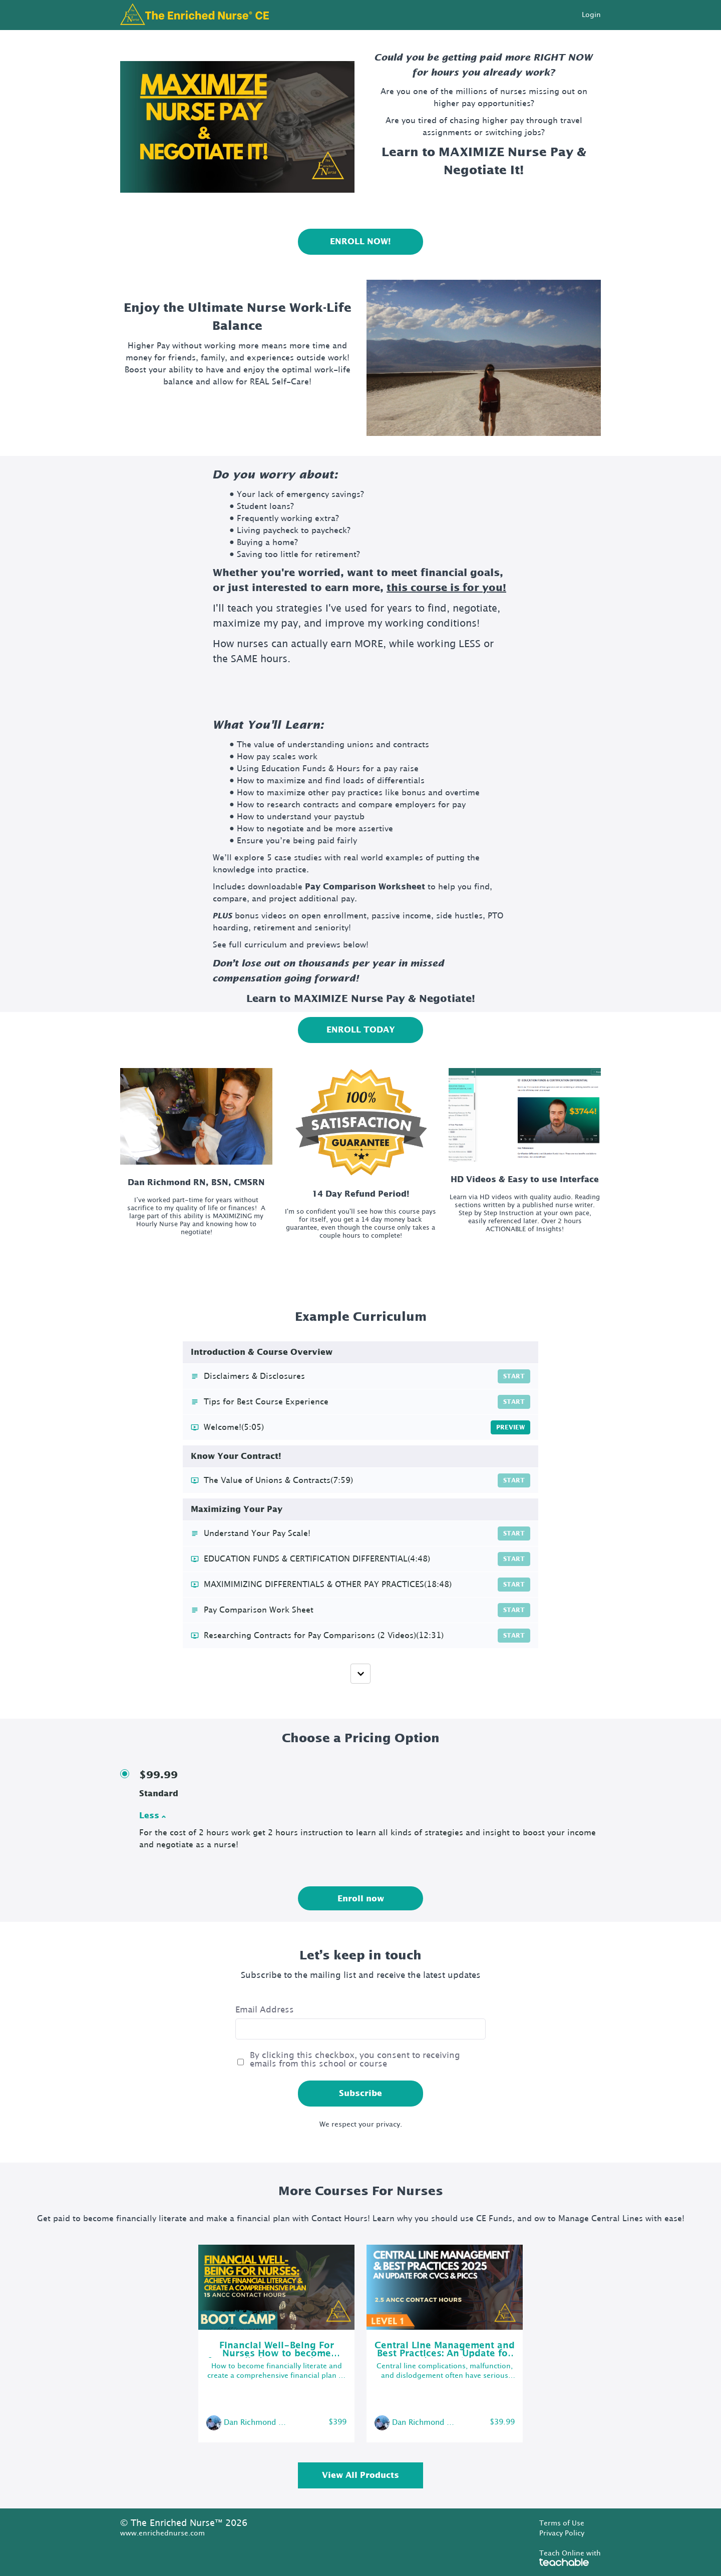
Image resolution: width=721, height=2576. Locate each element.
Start (514, 1376)
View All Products (360, 2475)
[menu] (587, 15)
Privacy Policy (561, 2533)
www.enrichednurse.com (162, 2533)
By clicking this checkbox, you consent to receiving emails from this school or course (355, 2060)
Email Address (264, 2010)
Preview (510, 1427)
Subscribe (360, 2094)
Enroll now (360, 1899)
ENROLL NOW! (360, 242)
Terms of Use (561, 2523)
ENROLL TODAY (360, 1030)
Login (591, 15)
